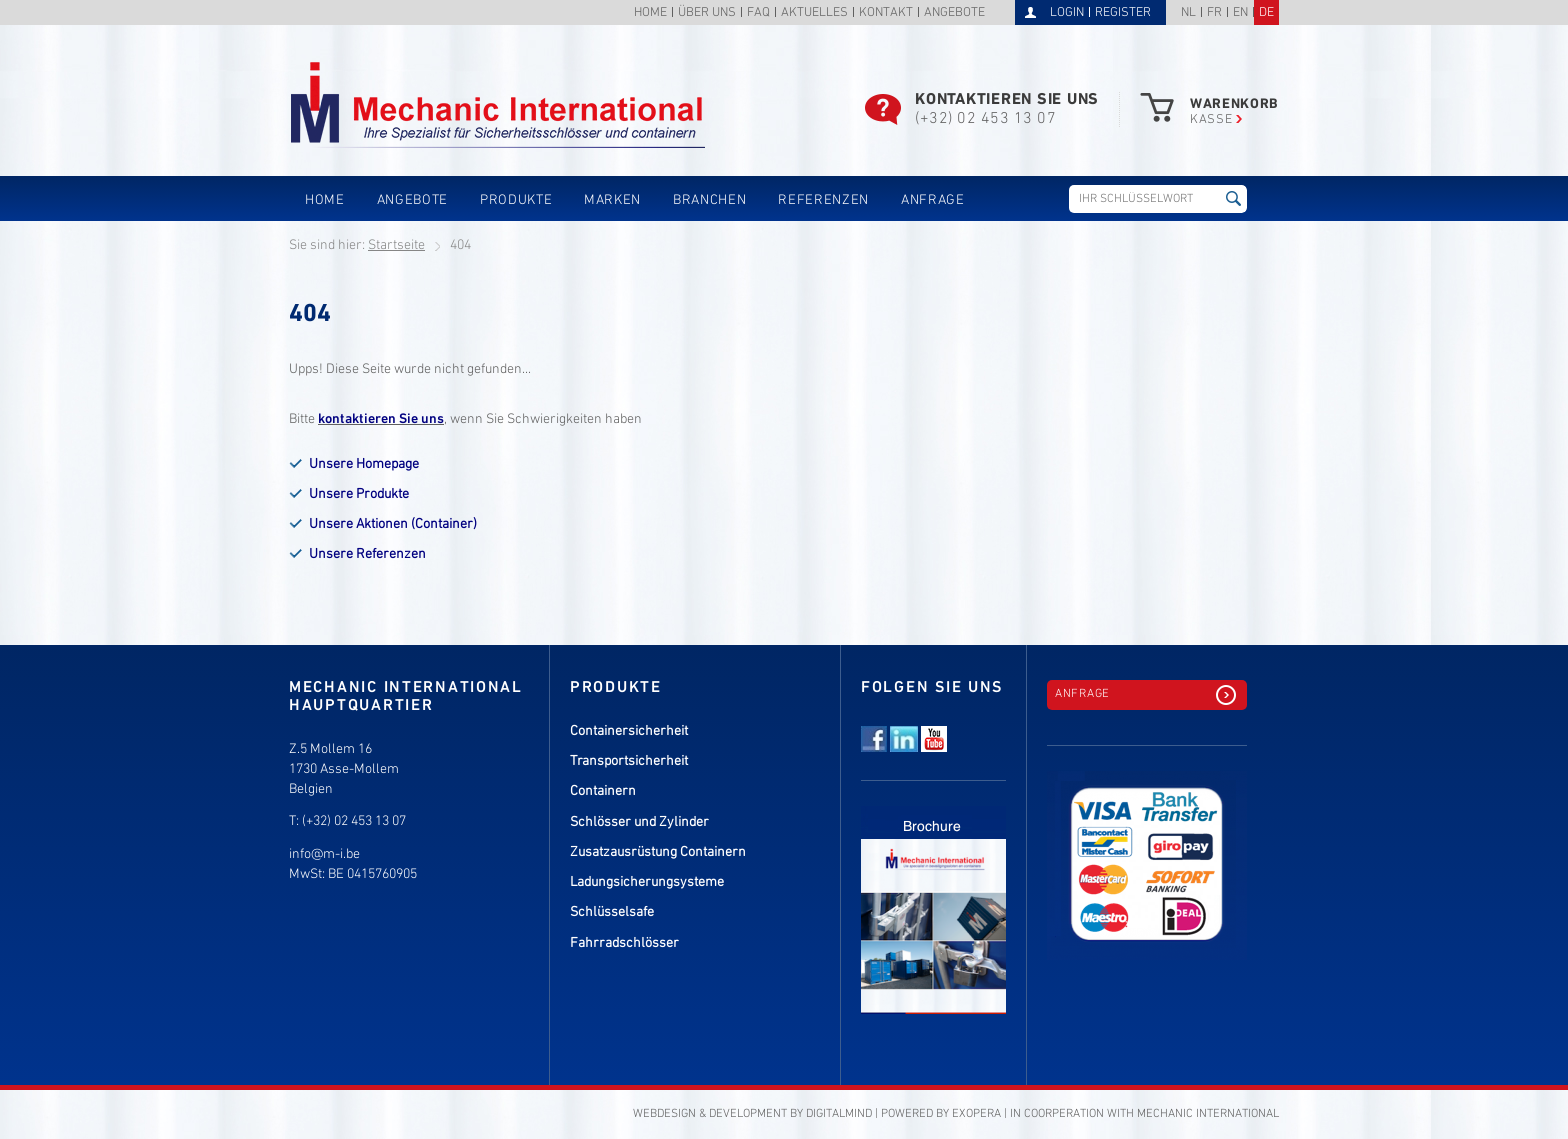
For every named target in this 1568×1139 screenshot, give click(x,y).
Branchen (709, 200)
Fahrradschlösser (624, 943)
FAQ (758, 13)
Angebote (954, 13)
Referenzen (823, 200)
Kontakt (886, 13)
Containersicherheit (629, 731)
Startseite (396, 245)
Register (1123, 13)
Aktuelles (814, 13)
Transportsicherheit (629, 761)
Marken (612, 200)
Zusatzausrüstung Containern (658, 852)
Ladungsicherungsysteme (647, 882)
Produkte (516, 200)
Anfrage (933, 200)
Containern (603, 791)
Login (1067, 13)
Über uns (707, 13)
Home (650, 13)
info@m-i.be (324, 854)
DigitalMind (839, 1114)
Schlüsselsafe (612, 912)
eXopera (976, 1114)
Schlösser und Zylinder (639, 822)
